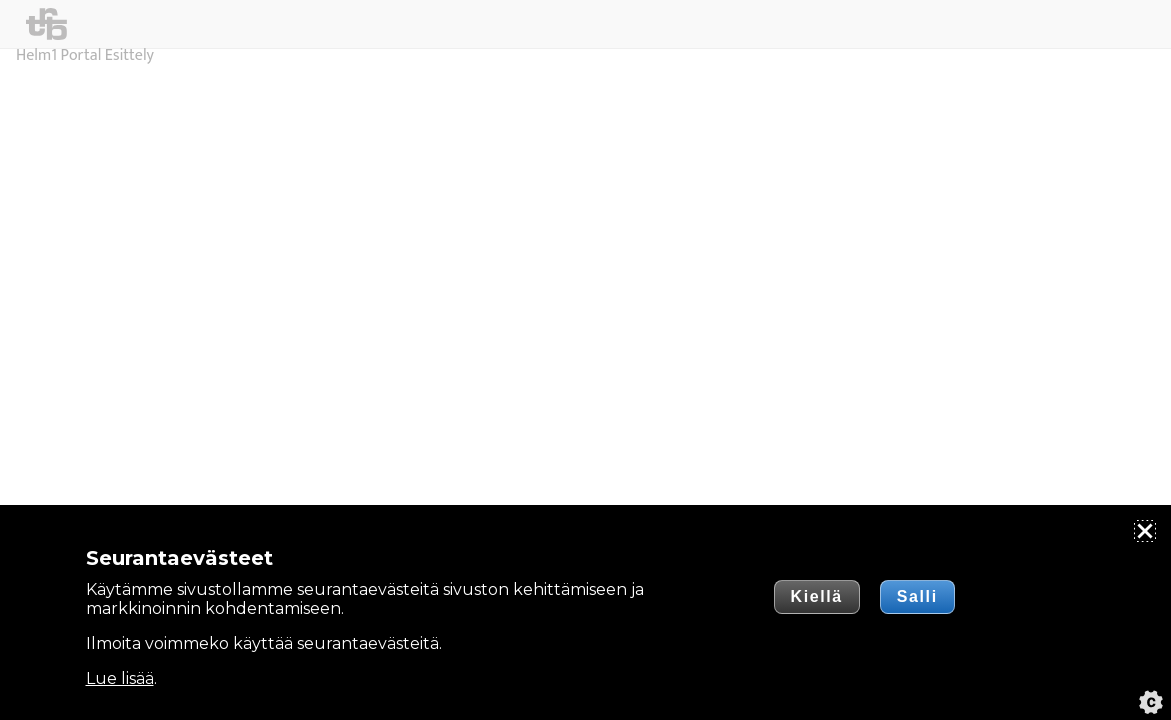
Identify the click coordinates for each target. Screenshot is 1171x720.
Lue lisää (120, 678)
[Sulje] (1145, 531)
